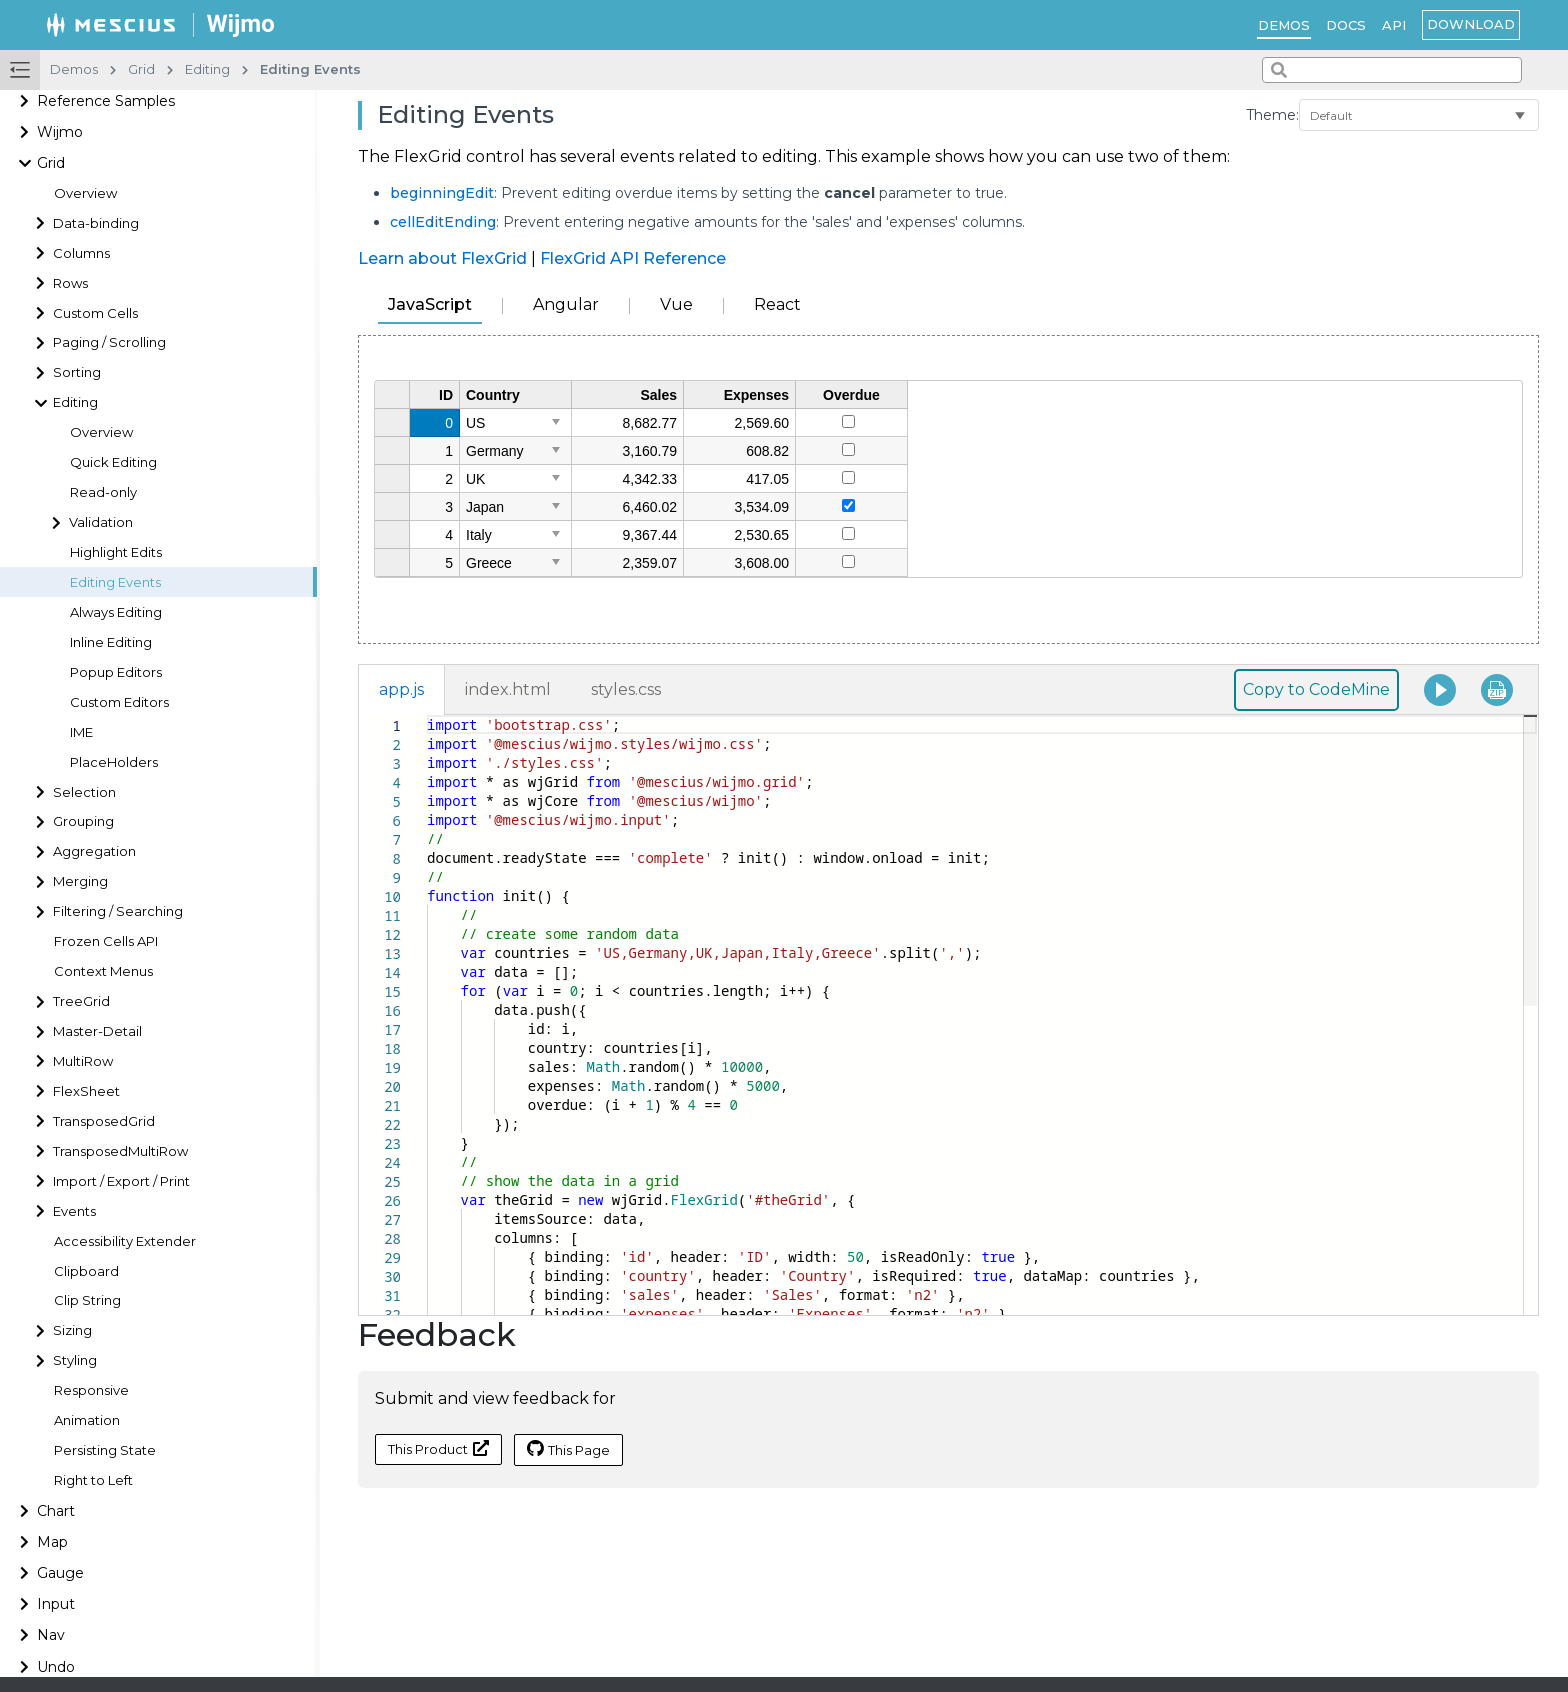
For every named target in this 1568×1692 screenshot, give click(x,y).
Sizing (72, 1330)
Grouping (83, 821)
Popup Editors (116, 672)
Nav (51, 1635)
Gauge (60, 1573)
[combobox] (1392, 70)
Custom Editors (119, 702)
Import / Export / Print (121, 1181)
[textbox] (427, 715)
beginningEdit (442, 193)
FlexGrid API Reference (633, 258)
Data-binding (96, 223)
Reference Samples (106, 101)
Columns (81, 253)
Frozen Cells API (106, 941)
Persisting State (105, 1450)
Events (74, 1211)
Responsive (91, 1390)
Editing (75, 402)
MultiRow (83, 1061)
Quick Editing (113, 462)
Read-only (103, 492)
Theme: (1272, 115)
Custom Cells (95, 313)
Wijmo (60, 132)
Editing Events (115, 582)
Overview (85, 193)
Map (52, 1542)
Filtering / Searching (118, 911)
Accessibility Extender (125, 1241)
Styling (75, 1360)
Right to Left (93, 1480)
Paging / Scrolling (109, 342)
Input (56, 1604)
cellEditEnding (443, 222)
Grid (51, 163)
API (1394, 25)
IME (81, 732)
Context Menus (103, 971)
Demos (1284, 25)
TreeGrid (81, 1001)
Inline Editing (111, 642)
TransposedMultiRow (120, 1151)
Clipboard (86, 1271)
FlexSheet (86, 1091)
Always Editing (116, 612)
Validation (101, 522)
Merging (80, 881)
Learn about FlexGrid (442, 258)
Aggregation (94, 851)
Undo (56, 1667)
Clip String (87, 1300)
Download (1471, 24)
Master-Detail (97, 1031)
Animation (87, 1420)
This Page (568, 1449)
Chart (56, 1511)
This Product (438, 1448)
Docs (1346, 25)
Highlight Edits (116, 552)
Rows (70, 283)
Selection (84, 792)
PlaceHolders (114, 762)
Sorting (77, 372)
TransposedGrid (104, 1121)
